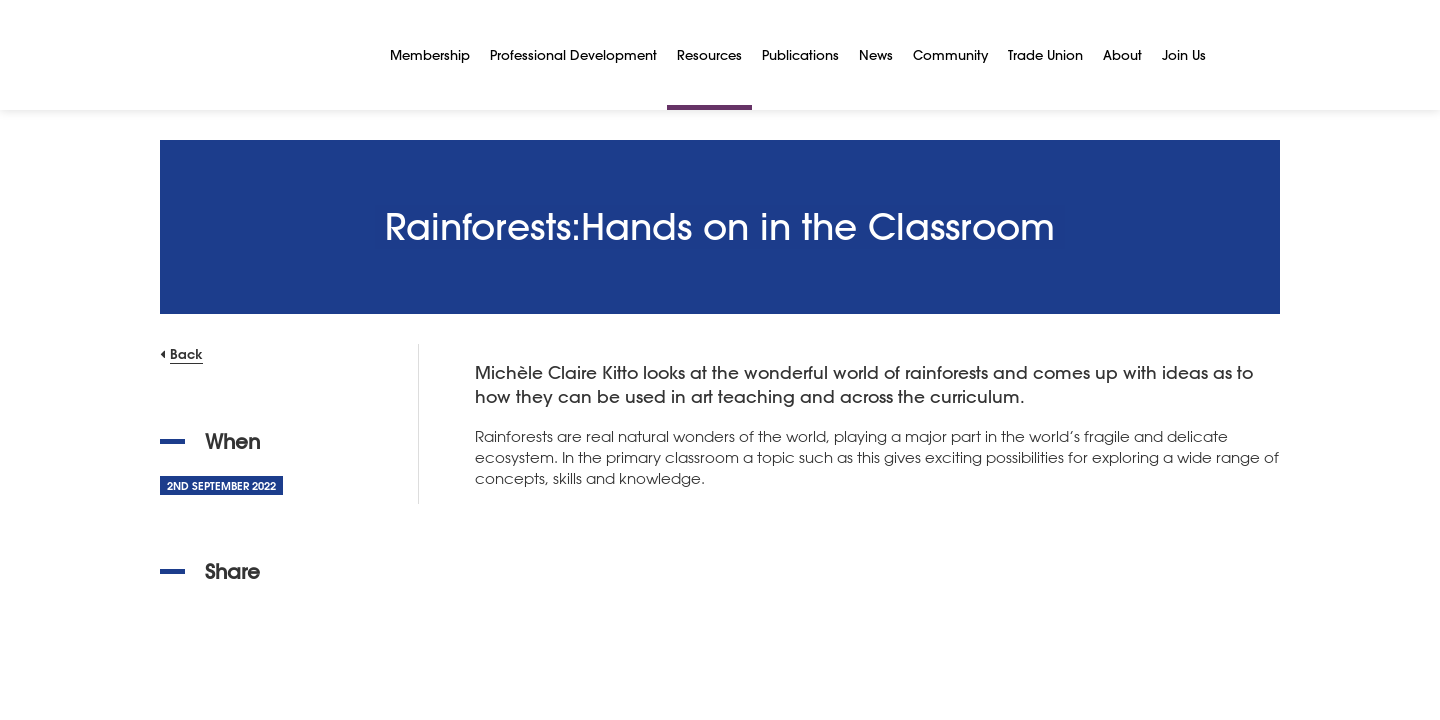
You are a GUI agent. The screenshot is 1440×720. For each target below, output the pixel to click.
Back (186, 353)
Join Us (1184, 54)
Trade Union (1045, 54)
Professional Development (573, 54)
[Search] (1240, 55)
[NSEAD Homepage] (260, 55)
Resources (709, 54)
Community (950, 54)
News (876, 54)
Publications (800, 54)
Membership (430, 54)
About (1122, 54)
